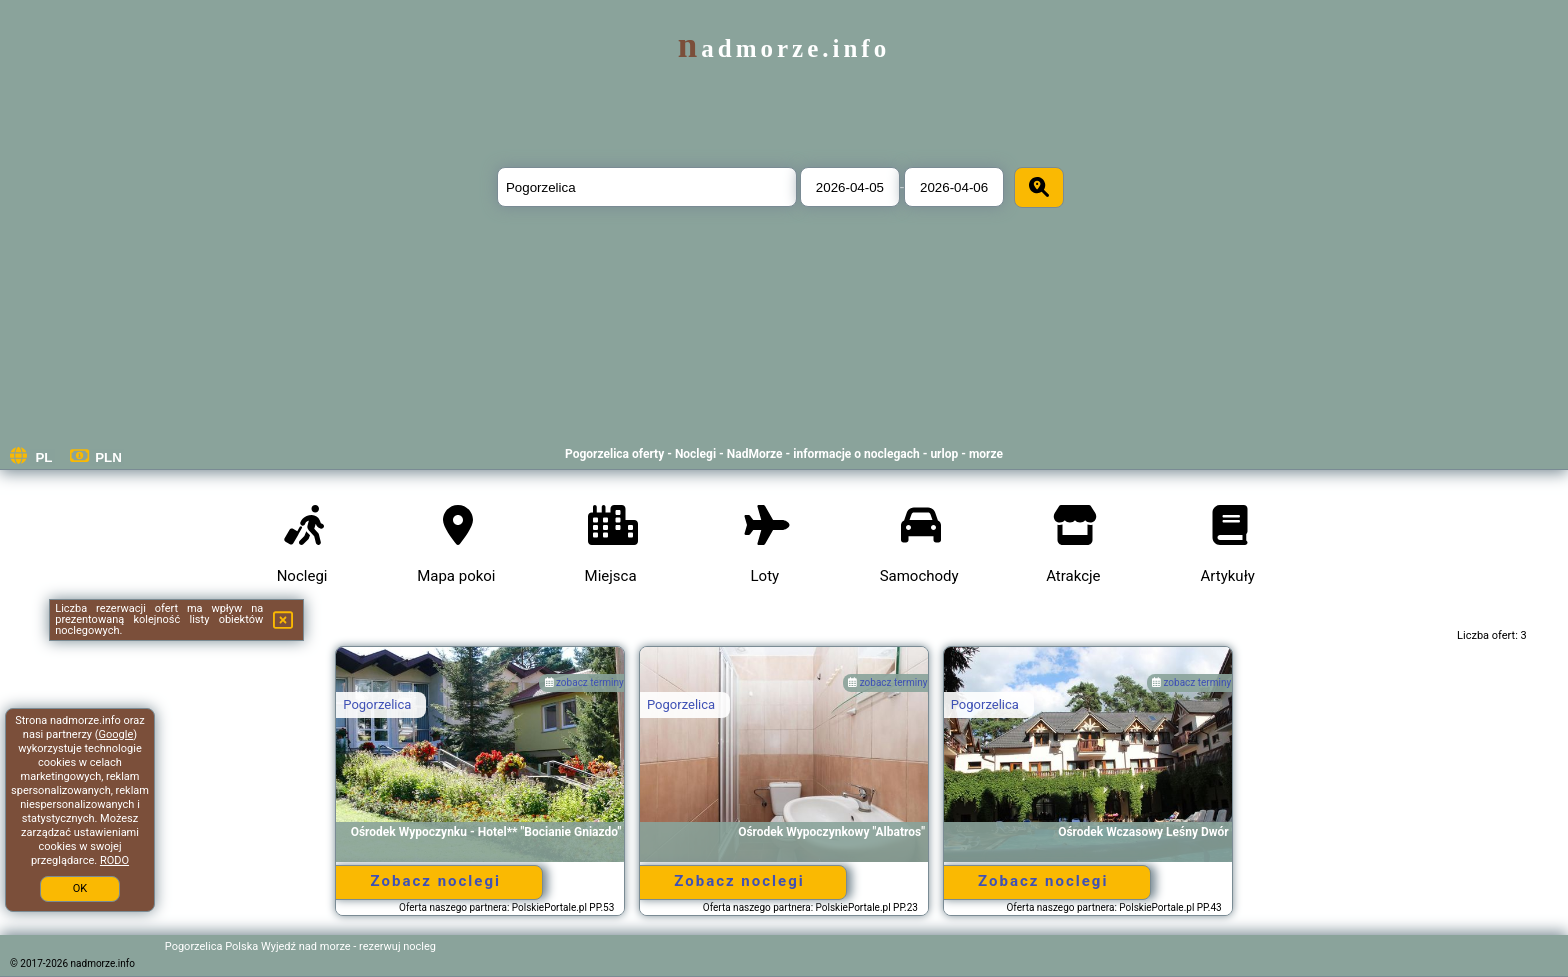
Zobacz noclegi (436, 881)
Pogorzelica (377, 704)
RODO (114, 860)
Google (116, 734)
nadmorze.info (784, 48)
